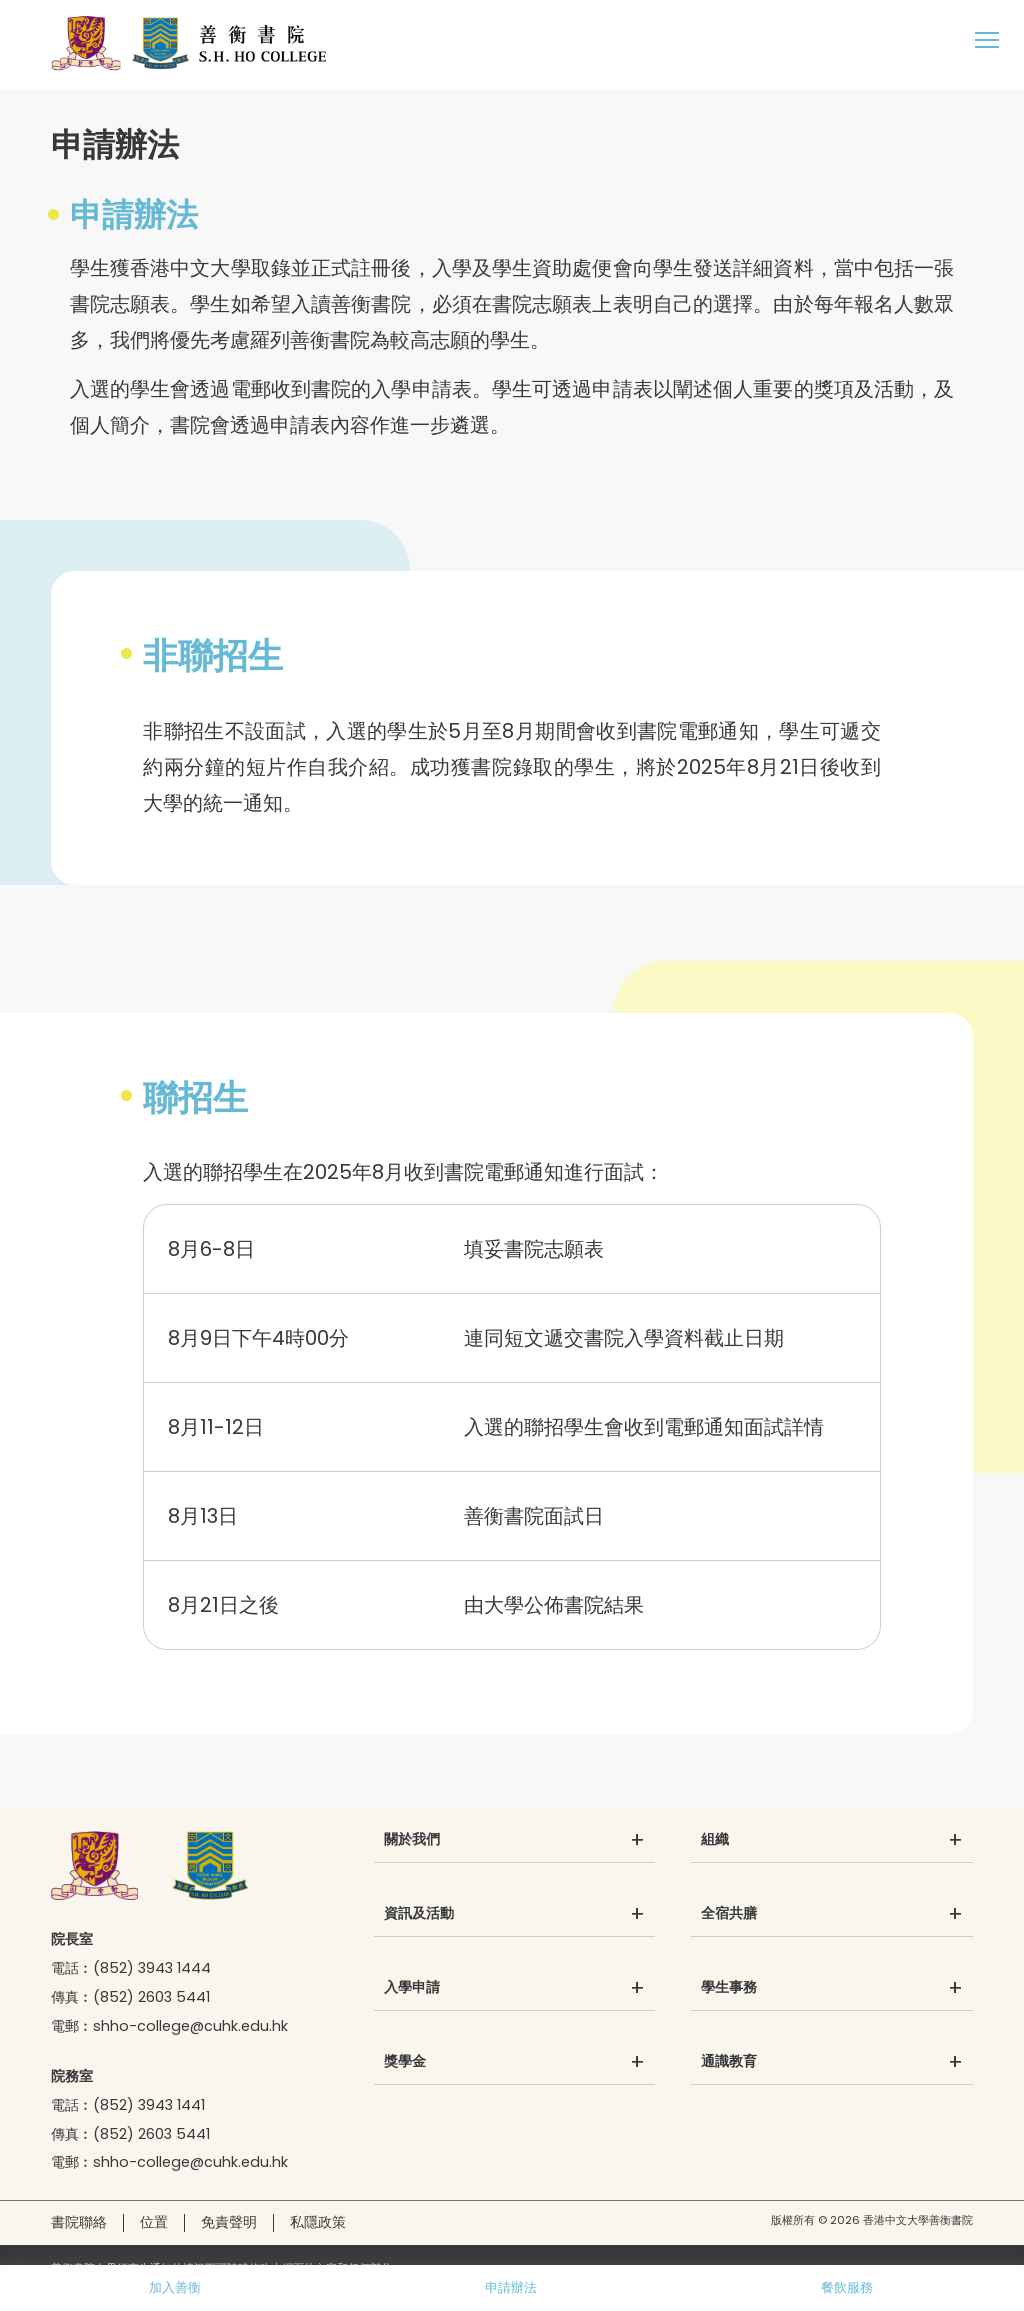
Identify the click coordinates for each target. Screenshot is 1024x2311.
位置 (154, 2222)
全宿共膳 (729, 1914)
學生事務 (729, 1988)
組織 (715, 1840)
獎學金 (405, 2062)
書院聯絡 (79, 2222)
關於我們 (412, 1840)
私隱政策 (318, 2222)
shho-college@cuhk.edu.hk (190, 2026)
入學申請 (412, 1988)
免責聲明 (229, 2222)
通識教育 (729, 2062)
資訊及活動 (419, 1914)
